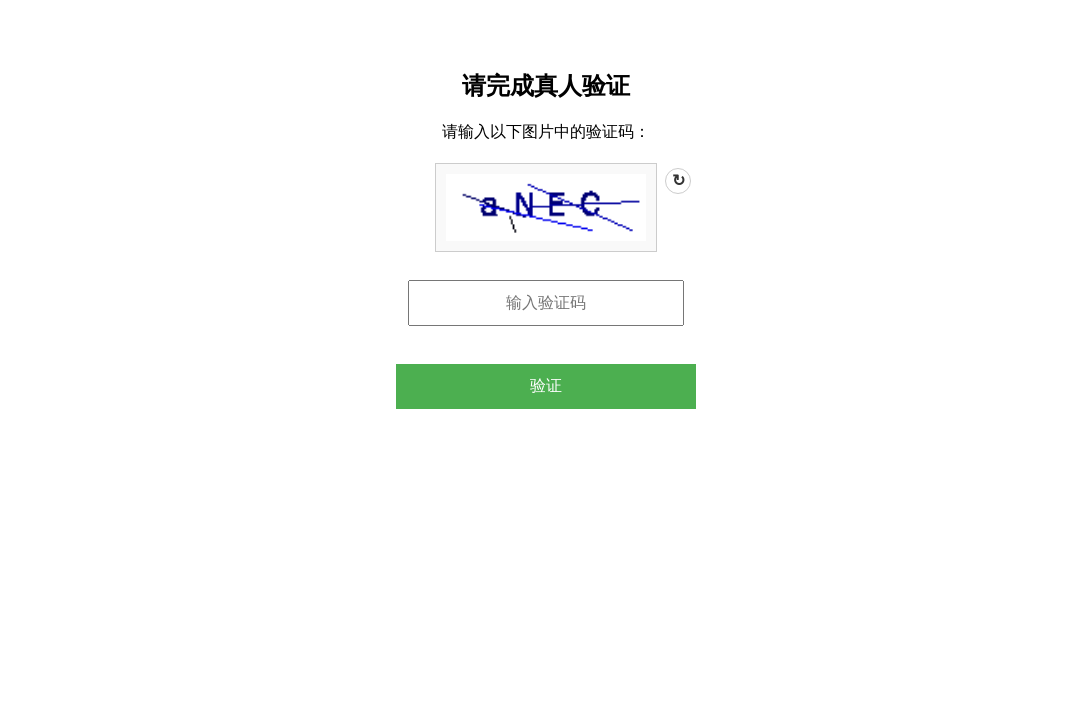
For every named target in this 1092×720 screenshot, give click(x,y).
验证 (546, 385)
